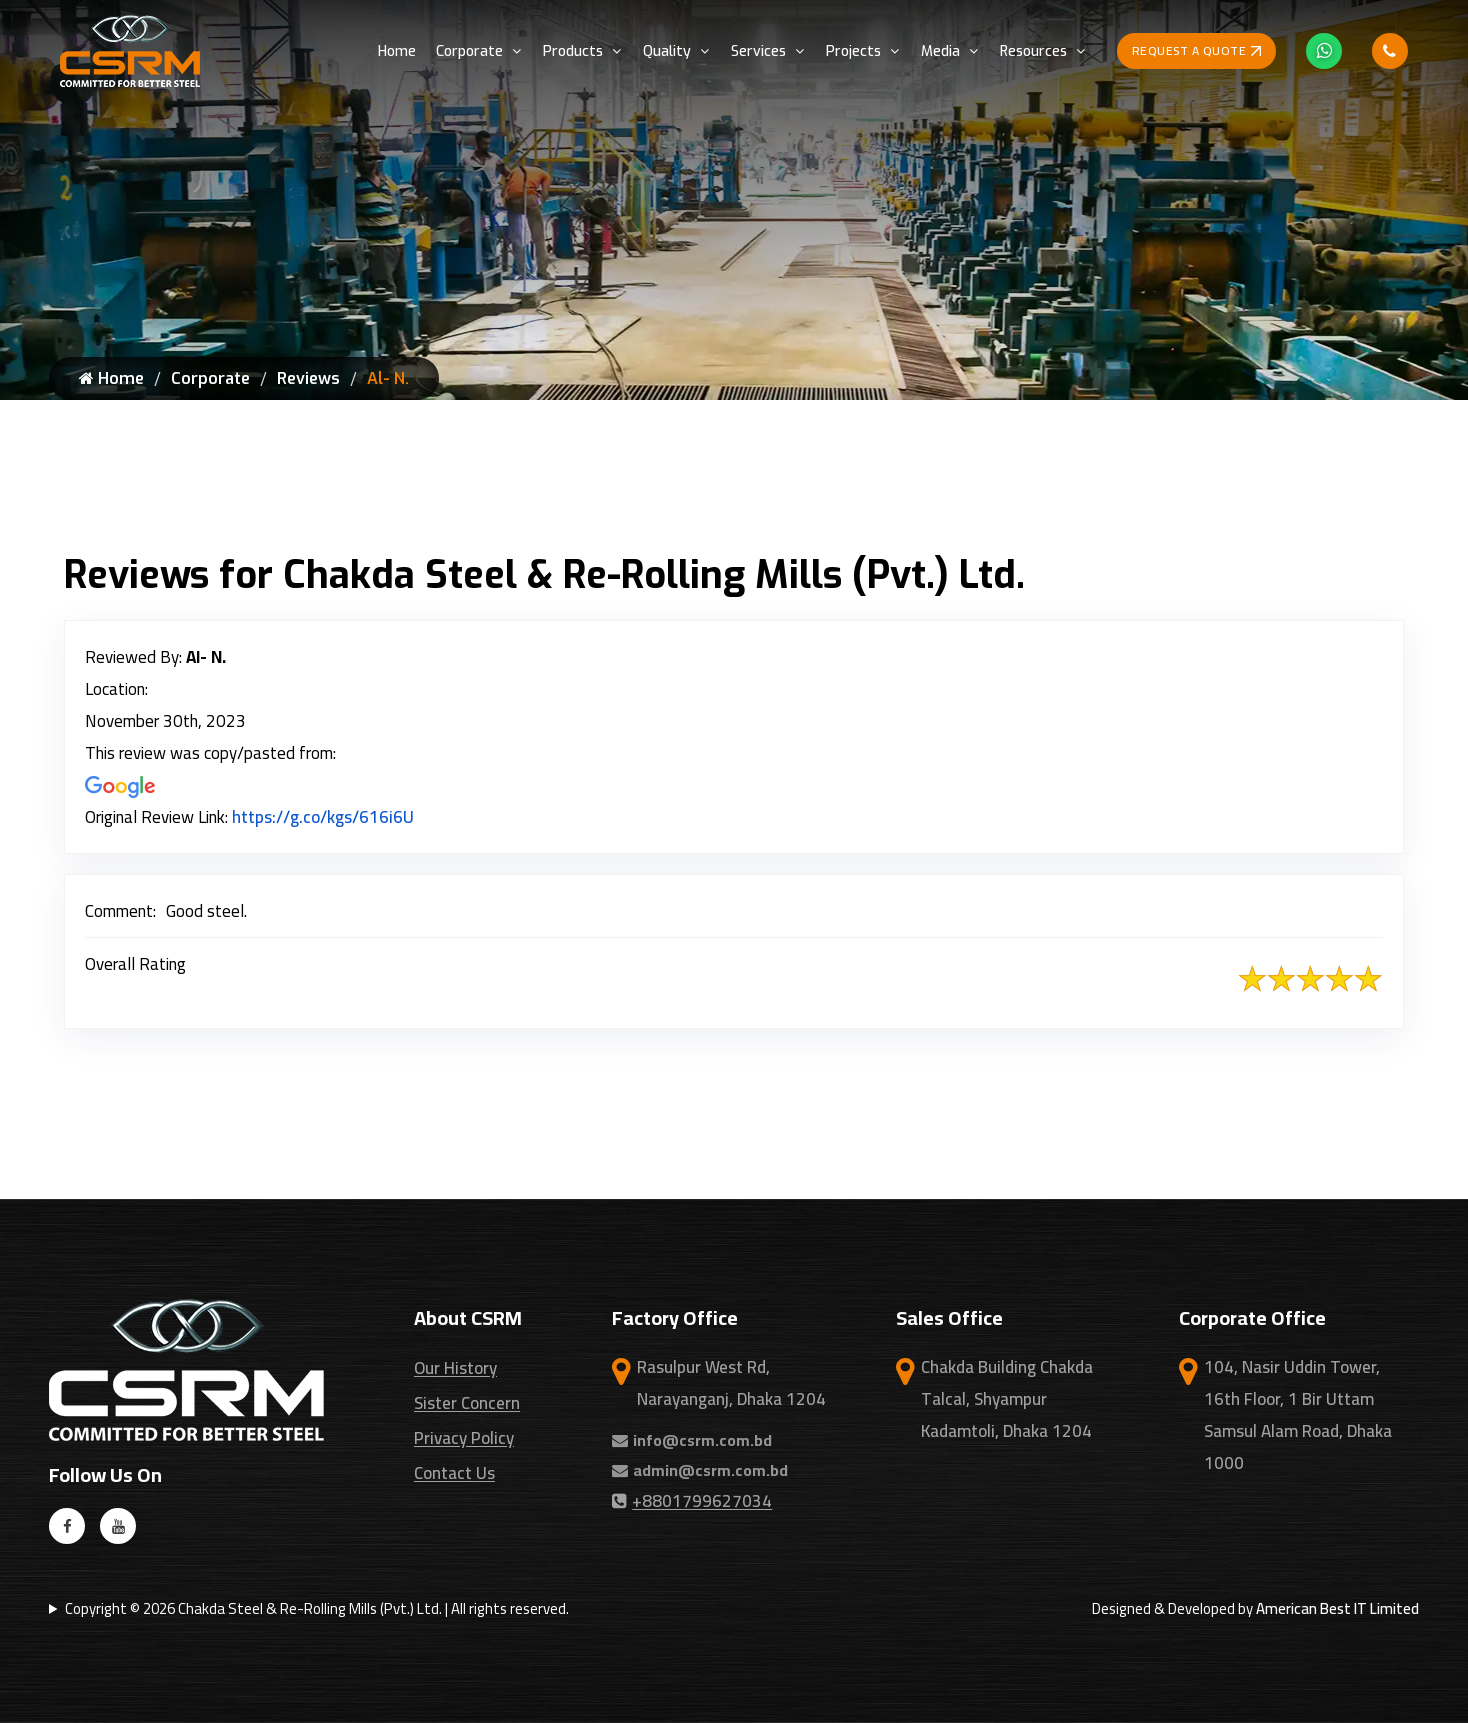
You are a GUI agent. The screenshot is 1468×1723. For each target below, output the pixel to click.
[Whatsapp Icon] (1324, 51)
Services (758, 51)
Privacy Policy (464, 1438)
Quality (667, 51)
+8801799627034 (692, 1501)
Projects (853, 51)
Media (940, 51)
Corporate (469, 51)
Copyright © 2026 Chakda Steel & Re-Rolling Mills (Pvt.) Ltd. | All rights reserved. (317, 1608)
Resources (1033, 51)
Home (397, 51)
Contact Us (454, 1473)
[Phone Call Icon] (1390, 51)
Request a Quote (1197, 50)
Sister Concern (467, 1403)
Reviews (308, 378)
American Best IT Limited (1337, 1608)
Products (573, 51)
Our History (455, 1368)
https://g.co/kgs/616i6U (323, 817)
